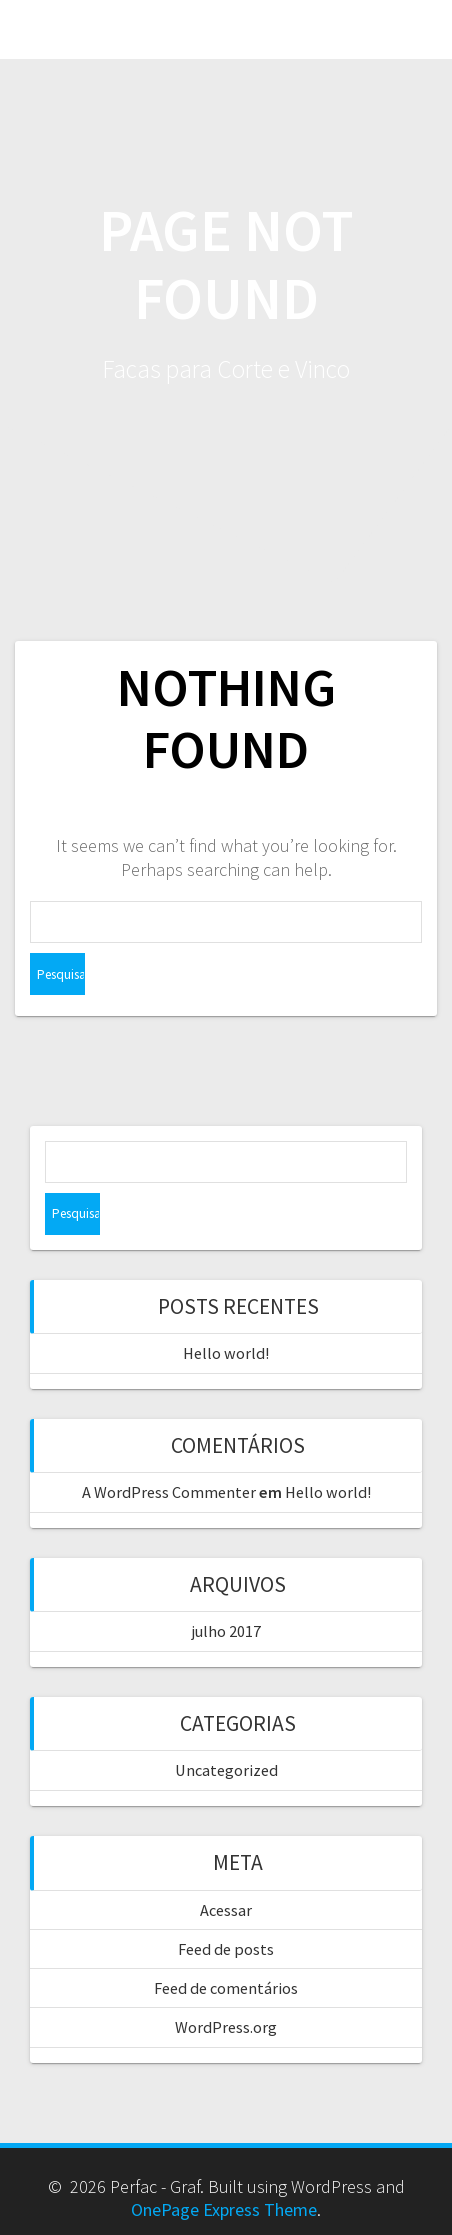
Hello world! (226, 1353)
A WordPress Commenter (169, 1492)
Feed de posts (226, 1949)
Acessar (226, 1910)
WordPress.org (226, 2027)
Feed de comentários (226, 1988)
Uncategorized (226, 1770)
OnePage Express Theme (224, 2209)
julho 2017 (226, 1631)
